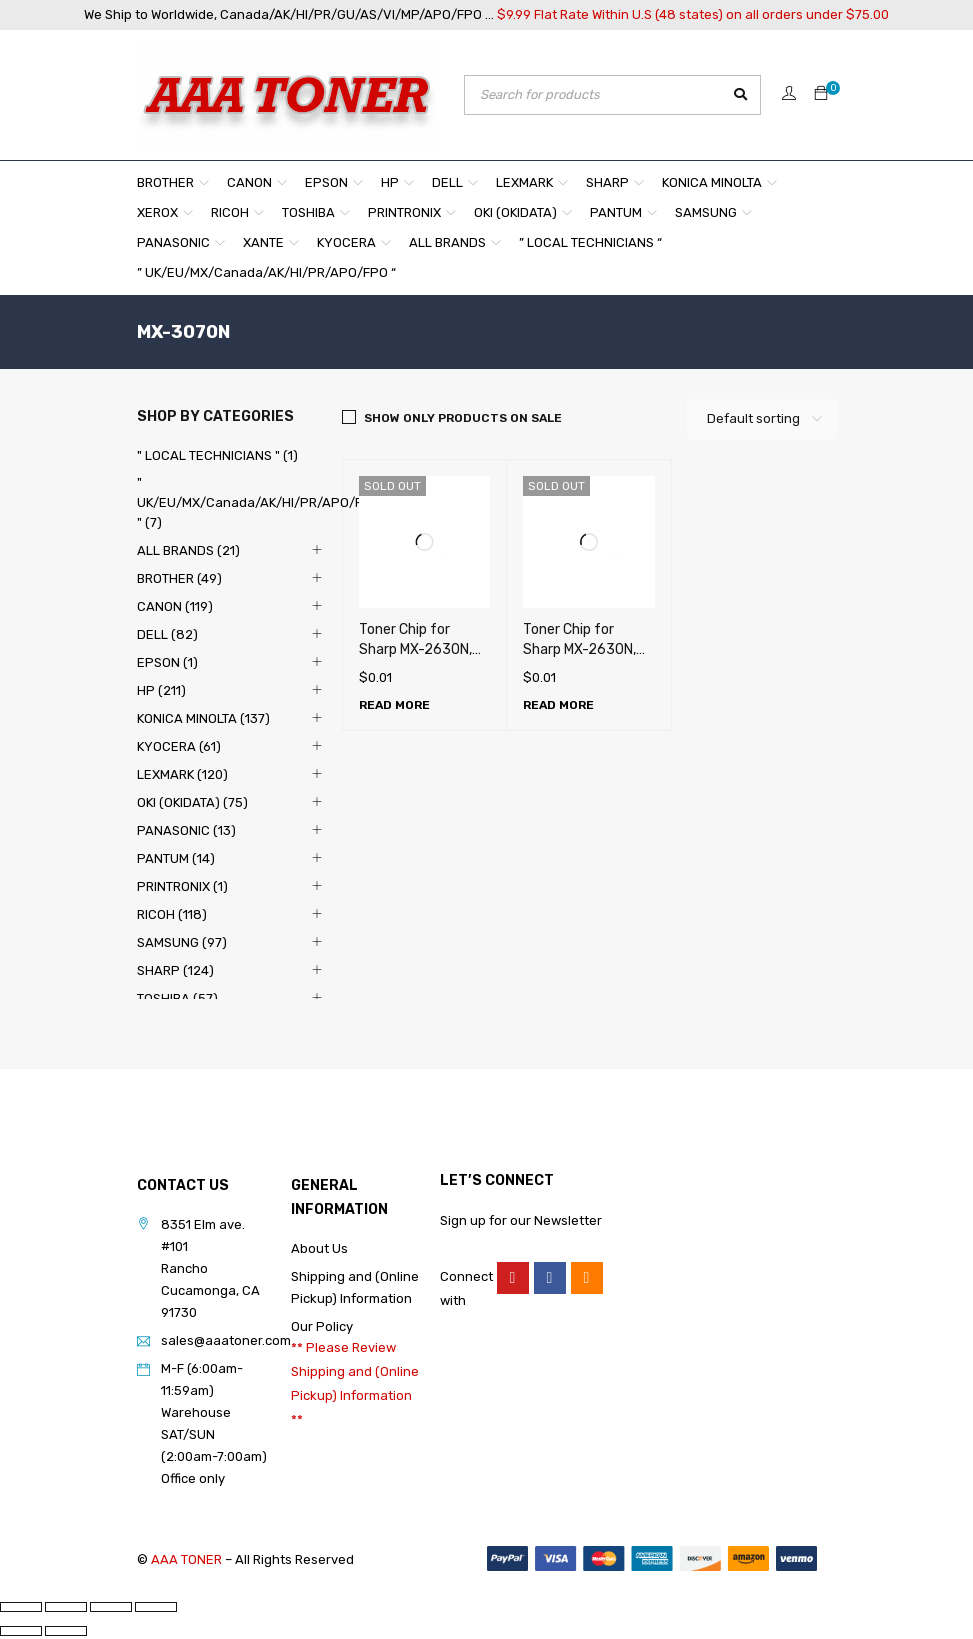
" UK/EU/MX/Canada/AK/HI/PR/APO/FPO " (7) (258, 502)
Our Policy (322, 1326)
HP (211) (161, 690)
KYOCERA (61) (179, 746)
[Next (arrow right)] (66, 1631)
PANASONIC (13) (186, 830)
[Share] (111, 1607)
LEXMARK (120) (182, 774)
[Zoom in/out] (21, 1607)
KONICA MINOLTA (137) (203, 718)
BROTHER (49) (179, 578)
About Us (319, 1248)
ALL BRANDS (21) (188, 550)
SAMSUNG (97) (182, 942)
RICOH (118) (172, 914)
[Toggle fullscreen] (66, 1607)
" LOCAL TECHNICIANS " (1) (217, 455)
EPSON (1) (167, 662)
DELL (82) (167, 634)
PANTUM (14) (176, 858)
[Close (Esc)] (156, 1607)
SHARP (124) (175, 970)
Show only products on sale (463, 418)
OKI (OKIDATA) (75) (192, 802)
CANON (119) (175, 606)
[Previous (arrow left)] (21, 1631)
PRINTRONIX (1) (182, 886)
